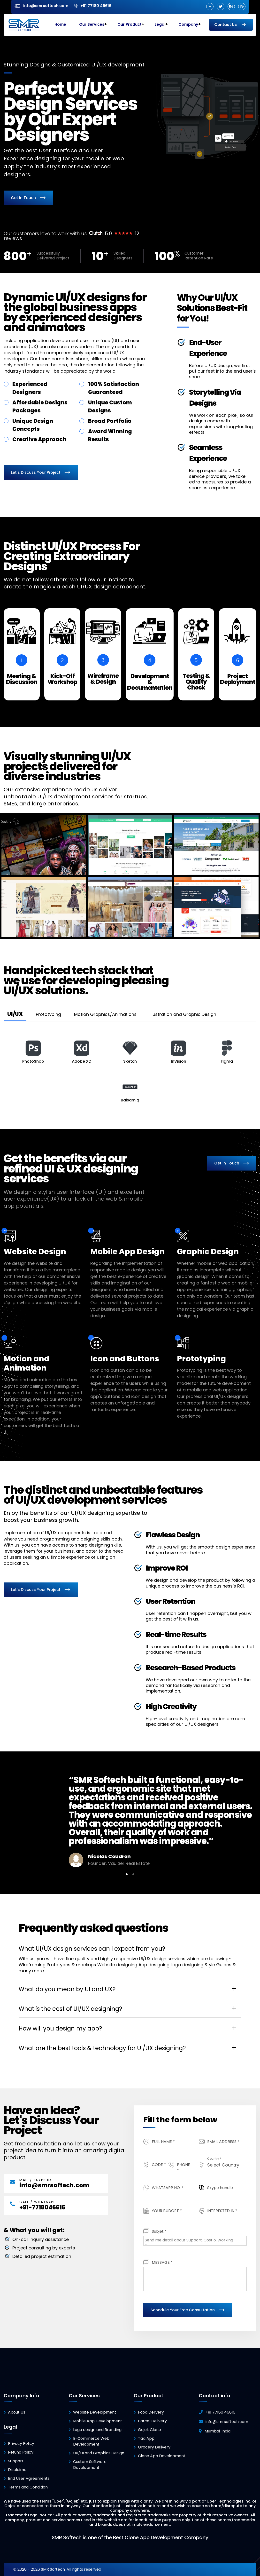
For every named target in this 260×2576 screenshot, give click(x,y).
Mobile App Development (97, 2421)
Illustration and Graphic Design (183, 1019)
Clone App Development (161, 2456)
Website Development (94, 2412)
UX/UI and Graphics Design (98, 2453)
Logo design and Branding (97, 2429)
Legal (160, 24)
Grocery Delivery (154, 2447)
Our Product (129, 24)
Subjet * (159, 2236)
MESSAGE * (162, 2267)
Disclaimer (18, 2469)
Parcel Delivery (152, 2421)
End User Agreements (29, 2478)
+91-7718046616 (42, 2212)
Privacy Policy (21, 2443)
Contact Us (231, 24)
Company (188, 24)
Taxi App (146, 2438)
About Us (16, 2412)
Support (15, 2461)
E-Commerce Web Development (91, 2441)
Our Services (91, 24)
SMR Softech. (53, 2569)
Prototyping (48, 1019)
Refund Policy (20, 2452)
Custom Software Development (90, 2464)
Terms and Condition (28, 2487)
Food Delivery (151, 2412)
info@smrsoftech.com (54, 2190)
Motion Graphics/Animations (105, 1019)
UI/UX (15, 1019)
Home (60, 24)
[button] (127, 1874)
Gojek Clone (149, 2429)
